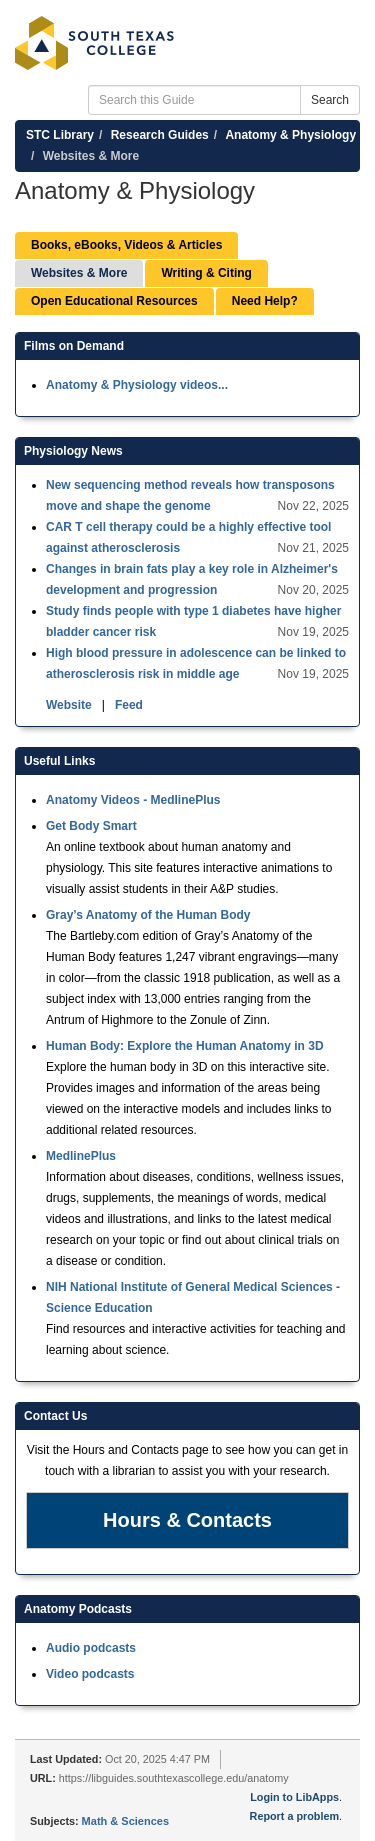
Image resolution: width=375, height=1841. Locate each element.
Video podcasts (90, 1674)
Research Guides (160, 135)
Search (330, 100)
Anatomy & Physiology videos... (137, 385)
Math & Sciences (125, 1821)
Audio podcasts (91, 1648)
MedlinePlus (81, 1156)
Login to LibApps (294, 1797)
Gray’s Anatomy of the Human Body (148, 915)
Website (70, 705)
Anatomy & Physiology (290, 135)
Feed (129, 705)
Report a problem (294, 1816)
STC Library (60, 135)
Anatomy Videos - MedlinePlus (133, 800)
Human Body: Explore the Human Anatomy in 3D (185, 1046)
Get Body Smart (91, 826)
